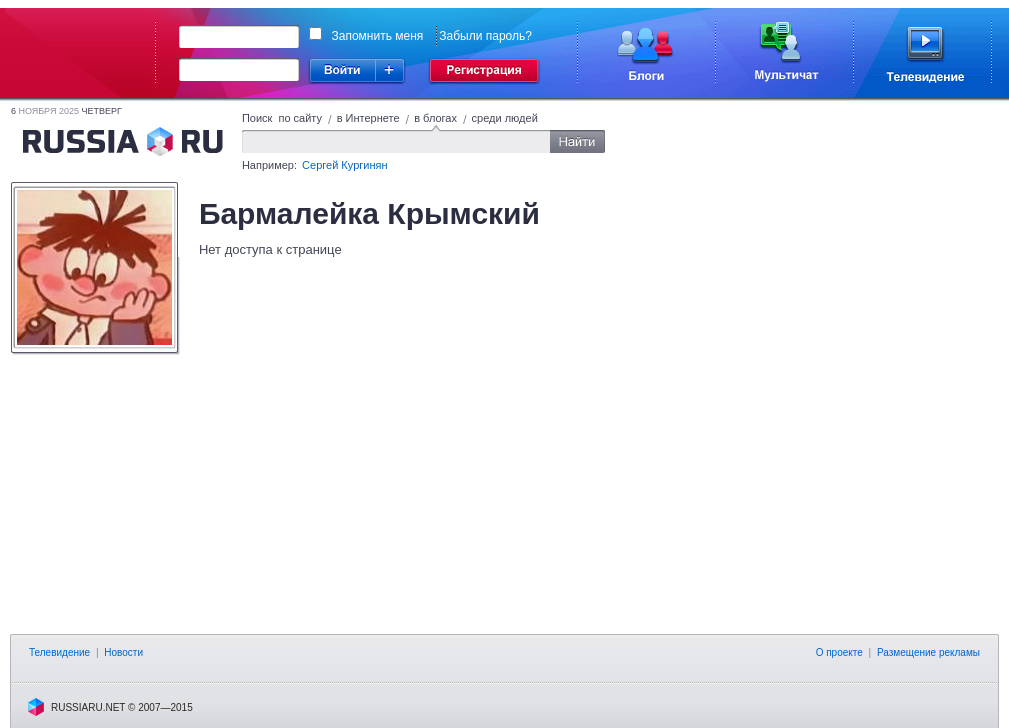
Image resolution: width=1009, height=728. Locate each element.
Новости (123, 652)
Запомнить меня (378, 36)
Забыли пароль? (485, 36)
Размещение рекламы (928, 652)
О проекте (839, 652)
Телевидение (59, 652)
